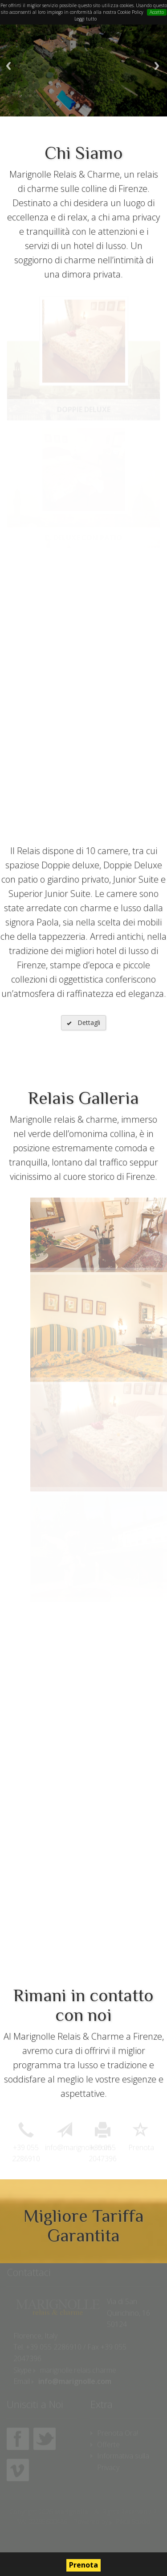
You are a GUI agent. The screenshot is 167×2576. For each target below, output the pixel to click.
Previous (8, 65)
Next (156, 65)
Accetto (157, 12)
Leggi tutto (85, 19)
